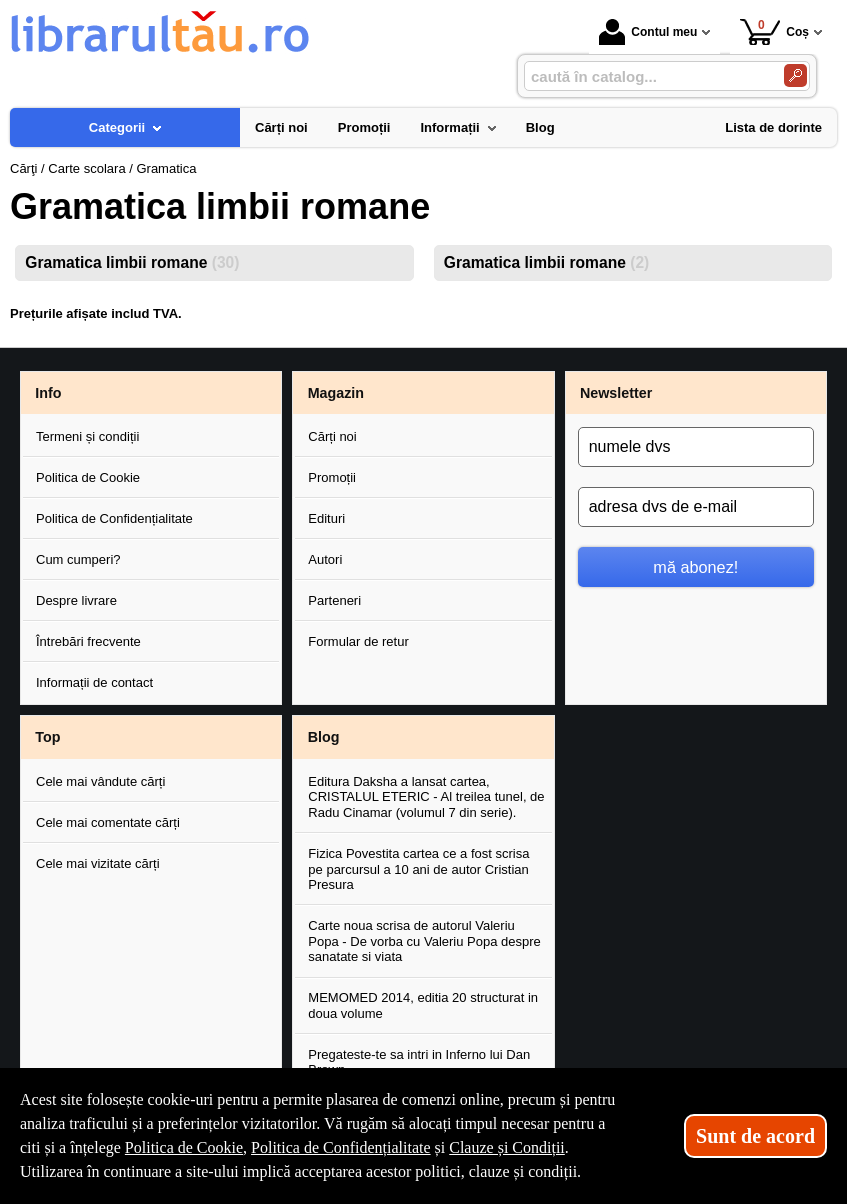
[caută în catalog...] (646, 76)
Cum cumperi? (78, 559)
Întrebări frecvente (88, 641)
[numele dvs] (696, 447)
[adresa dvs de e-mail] (696, 507)
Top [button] (47, 737)
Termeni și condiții (87, 436)
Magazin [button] (336, 393)
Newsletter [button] (616, 393)
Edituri (326, 518)
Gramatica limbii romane (132, 262)
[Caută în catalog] (795, 75)
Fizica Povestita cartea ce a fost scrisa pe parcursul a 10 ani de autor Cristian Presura (418, 869)
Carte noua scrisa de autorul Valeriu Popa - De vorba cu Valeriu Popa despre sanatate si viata (424, 941)
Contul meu (648, 32)
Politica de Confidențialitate (114, 518)
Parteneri (334, 600)
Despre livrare (76, 600)
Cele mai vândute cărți (100, 781)
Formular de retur (358, 641)
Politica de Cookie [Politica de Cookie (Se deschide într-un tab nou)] (184, 1147)
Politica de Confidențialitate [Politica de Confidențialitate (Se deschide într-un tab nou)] (341, 1147)
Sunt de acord (755, 1136)
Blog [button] (324, 737)
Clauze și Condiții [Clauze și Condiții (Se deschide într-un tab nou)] (507, 1147)
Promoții (332, 477)
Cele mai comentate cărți (108, 822)
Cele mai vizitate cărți (98, 863)
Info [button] (48, 393)
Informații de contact (94, 682)
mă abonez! (695, 567)
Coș (774, 31)
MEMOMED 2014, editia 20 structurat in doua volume (423, 1005)
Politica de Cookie (88, 477)
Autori (325, 559)
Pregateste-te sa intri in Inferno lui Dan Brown (419, 1062)
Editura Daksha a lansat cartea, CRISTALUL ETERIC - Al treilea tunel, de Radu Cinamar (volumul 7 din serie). (426, 797)
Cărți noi (332, 436)
